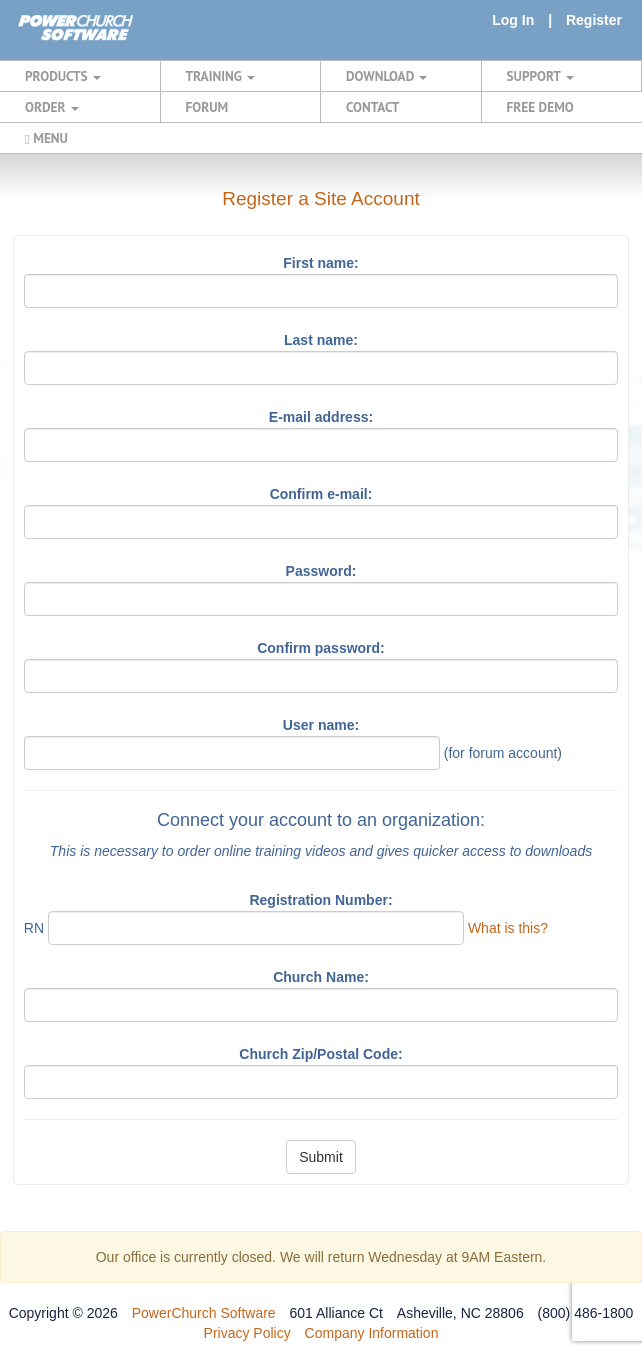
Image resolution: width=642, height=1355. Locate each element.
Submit (321, 1157)
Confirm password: (321, 648)
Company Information (372, 1333)
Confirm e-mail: (321, 494)
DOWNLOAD (386, 76)
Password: (321, 571)
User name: (321, 725)
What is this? (508, 928)
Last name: (321, 340)
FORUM (207, 107)
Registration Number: (320, 900)
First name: (320, 263)
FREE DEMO (540, 107)
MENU (46, 138)
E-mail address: (321, 417)
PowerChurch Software (204, 1313)
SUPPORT (540, 76)
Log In (513, 20)
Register (594, 20)
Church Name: (321, 977)
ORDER (52, 107)
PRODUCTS (63, 76)
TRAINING (221, 76)
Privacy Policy (247, 1333)
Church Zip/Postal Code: (320, 1054)
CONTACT (372, 107)
